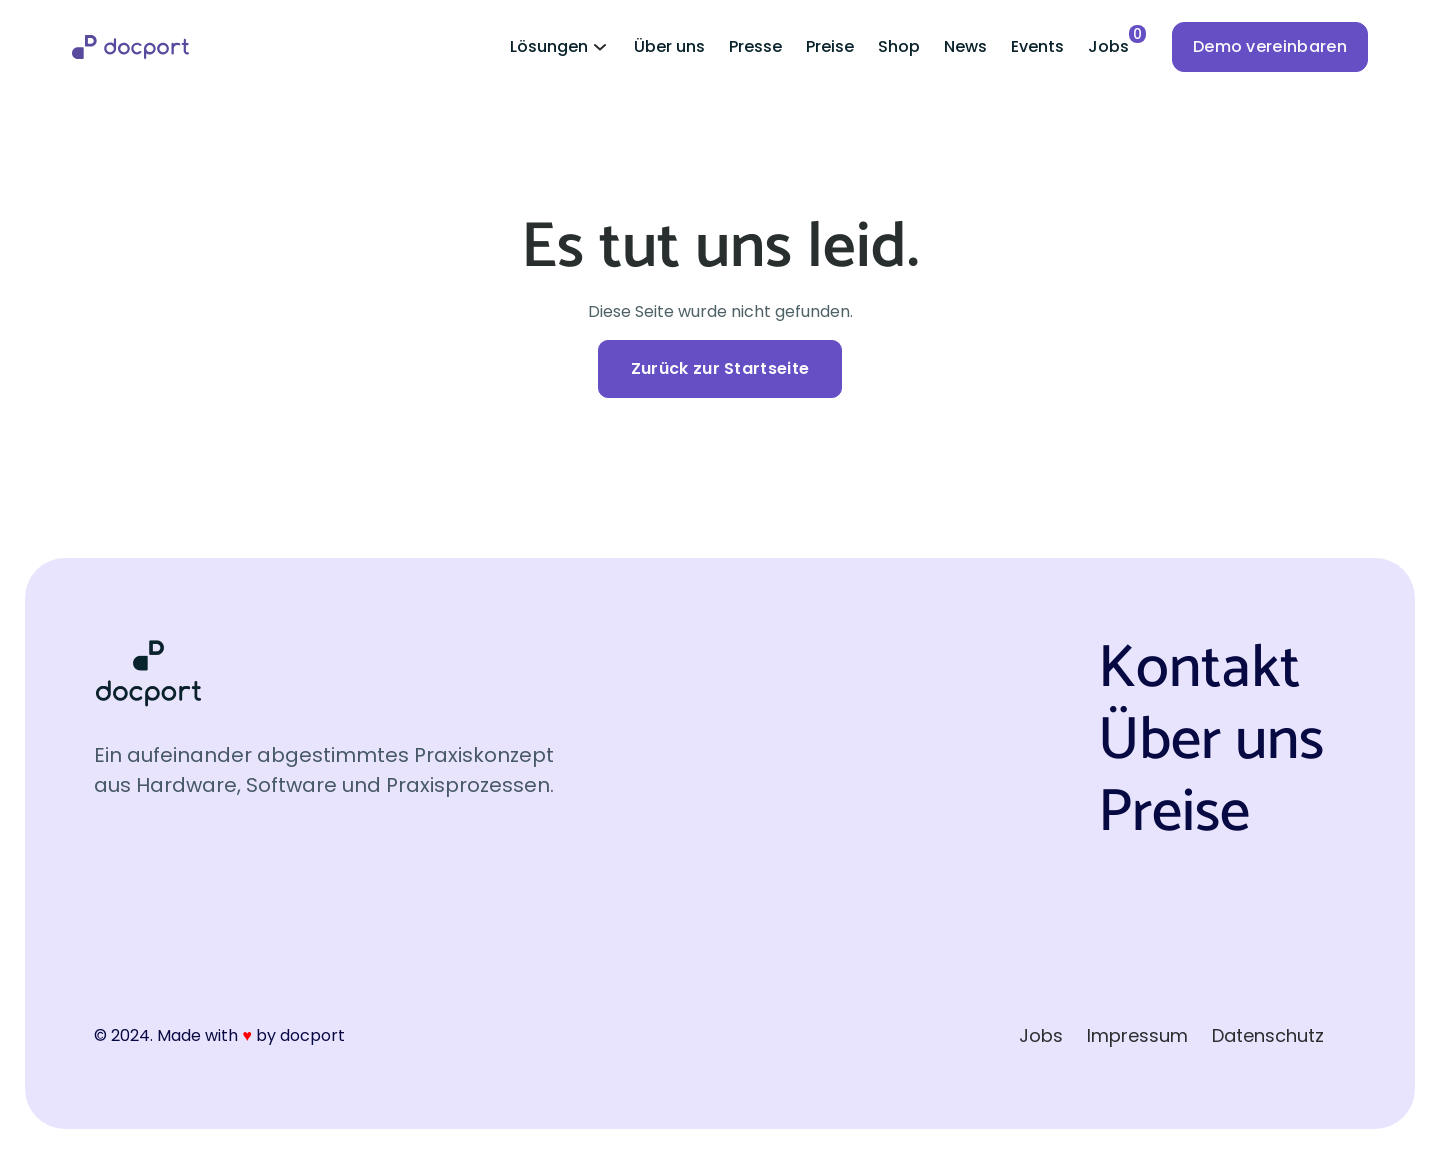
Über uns (669, 46)
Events (1037, 46)
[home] (130, 47)
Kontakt (1199, 670)
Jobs (1041, 1035)
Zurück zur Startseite (720, 368)
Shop (899, 46)
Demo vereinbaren (1270, 46)
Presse (755, 46)
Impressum (1137, 1035)
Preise (830, 46)
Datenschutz (1268, 1035)
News (965, 46)
